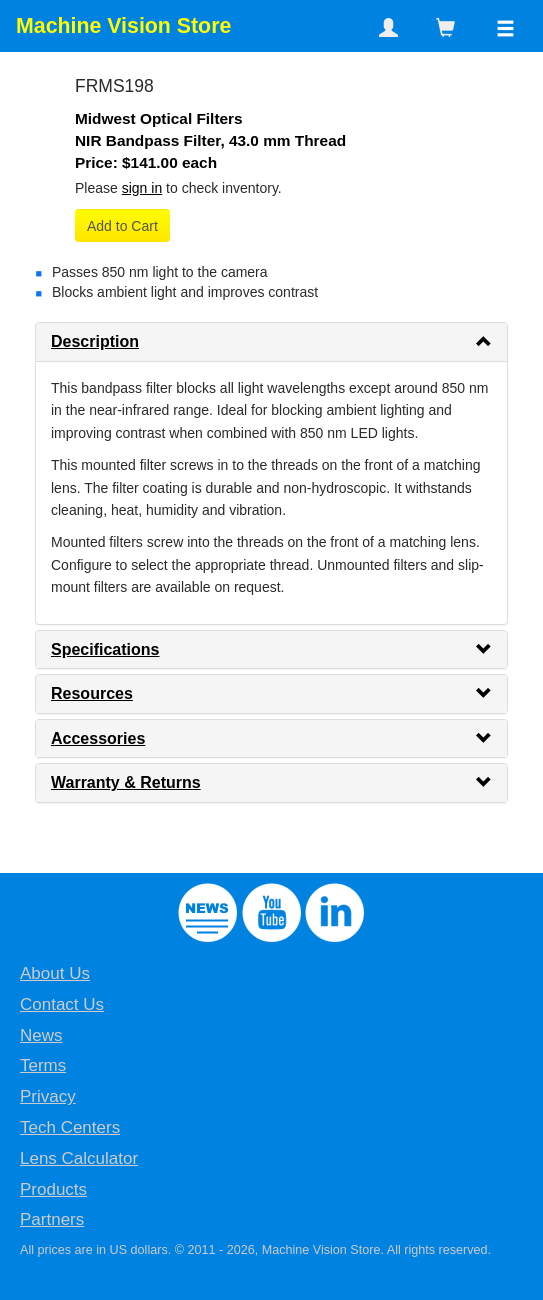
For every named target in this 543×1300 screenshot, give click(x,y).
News (41, 1035)
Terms (43, 1065)
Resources (92, 693)
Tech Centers (70, 1127)
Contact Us (62, 1004)
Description (95, 341)
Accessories (98, 738)
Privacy (48, 1096)
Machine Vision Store (123, 26)
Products (53, 1189)
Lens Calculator (79, 1158)
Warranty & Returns (126, 782)
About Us (55, 973)
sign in (142, 188)
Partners (52, 1219)
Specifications (105, 649)
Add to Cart (122, 226)
